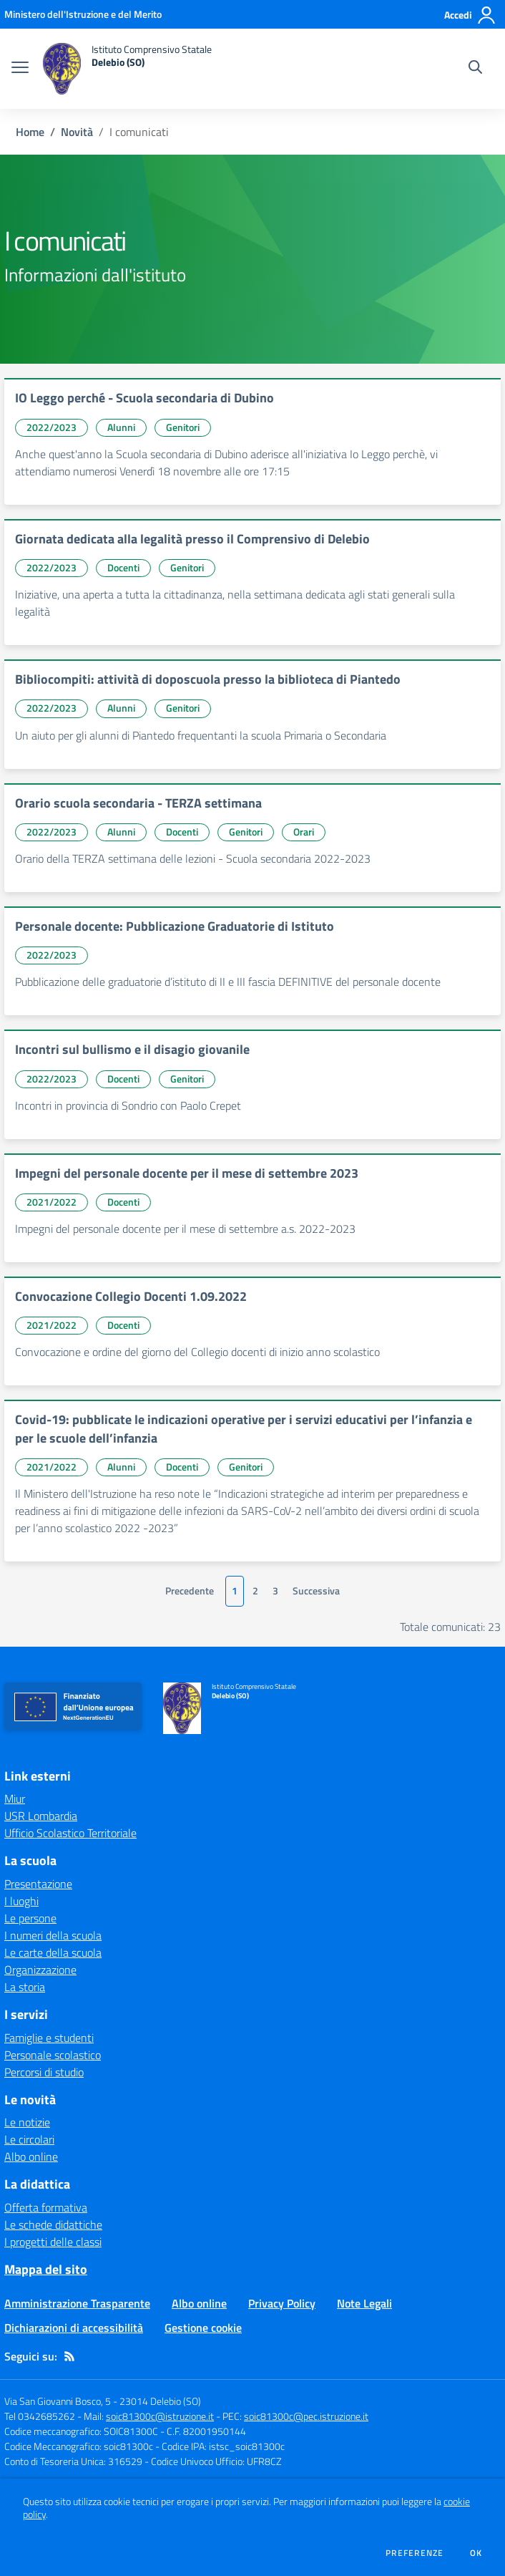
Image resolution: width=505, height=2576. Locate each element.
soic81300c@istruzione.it (160, 2416)
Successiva (316, 1591)
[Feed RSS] (69, 2356)
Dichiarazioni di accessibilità (73, 2327)
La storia (24, 1986)
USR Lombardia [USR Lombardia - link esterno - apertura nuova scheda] (40, 1815)
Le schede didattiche (53, 2224)
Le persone (30, 1918)
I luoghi (21, 1900)
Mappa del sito (45, 2269)
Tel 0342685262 (39, 2416)
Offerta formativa (45, 2207)
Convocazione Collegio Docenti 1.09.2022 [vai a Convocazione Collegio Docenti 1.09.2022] (131, 1296)
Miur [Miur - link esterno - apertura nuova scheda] (14, 1798)
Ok (476, 2553)
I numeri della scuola (53, 1935)
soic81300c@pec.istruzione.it (306, 2416)
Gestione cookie (203, 2327)
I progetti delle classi (53, 2241)
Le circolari (29, 2139)
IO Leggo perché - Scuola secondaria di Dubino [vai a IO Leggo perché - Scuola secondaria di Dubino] (144, 397)
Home (30, 131)
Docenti (123, 567)
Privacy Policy (281, 2303)
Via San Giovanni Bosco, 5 (57, 2400)
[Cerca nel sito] (475, 68)
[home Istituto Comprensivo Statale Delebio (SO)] (127, 69)
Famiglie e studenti (49, 2037)
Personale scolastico (52, 2054)
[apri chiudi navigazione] (20, 68)
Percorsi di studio (44, 2072)
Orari (303, 831)
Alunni (121, 427)
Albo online (31, 2156)
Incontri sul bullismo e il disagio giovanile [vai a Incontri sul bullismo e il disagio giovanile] (132, 1049)
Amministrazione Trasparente (77, 2303)
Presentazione (38, 1883)
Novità (77, 131)
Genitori (183, 427)
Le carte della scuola (53, 1952)
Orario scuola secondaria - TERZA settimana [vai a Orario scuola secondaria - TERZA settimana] (138, 803)
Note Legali (364, 2303)
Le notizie (27, 2122)
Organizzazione (40, 1969)
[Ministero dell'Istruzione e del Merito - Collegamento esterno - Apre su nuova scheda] (83, 13)
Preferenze (414, 2553)
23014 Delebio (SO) (160, 2400)
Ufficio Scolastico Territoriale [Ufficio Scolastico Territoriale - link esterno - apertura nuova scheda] (70, 1832)
